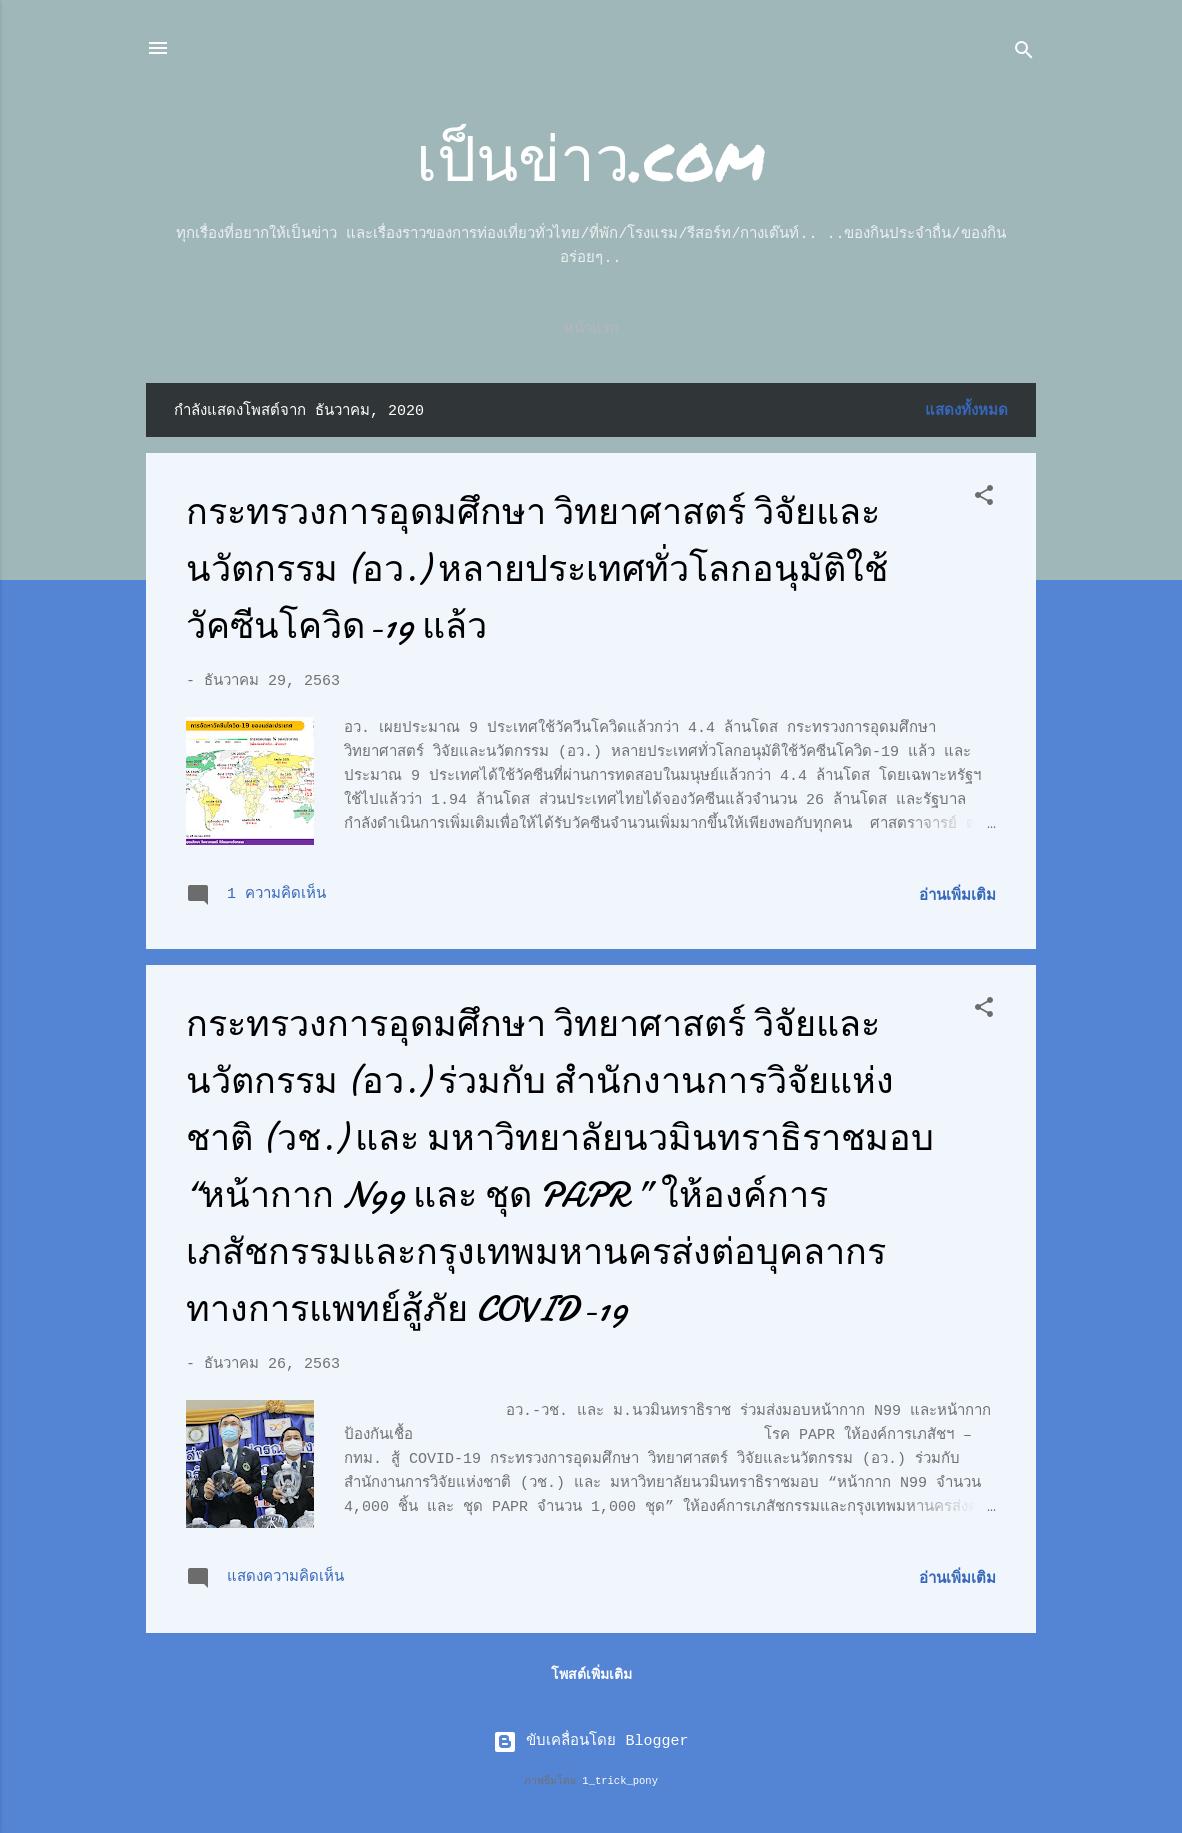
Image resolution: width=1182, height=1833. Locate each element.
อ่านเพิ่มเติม (957, 896)
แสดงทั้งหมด (966, 411)
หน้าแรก (591, 329)
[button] (984, 499)
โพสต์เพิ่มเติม (591, 1675)
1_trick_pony (620, 1781)
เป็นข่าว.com (591, 156)
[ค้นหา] (1024, 54)
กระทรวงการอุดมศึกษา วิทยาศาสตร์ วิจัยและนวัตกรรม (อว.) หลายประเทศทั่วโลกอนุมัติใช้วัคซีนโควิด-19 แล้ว (537, 569)
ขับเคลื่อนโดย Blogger (590, 1741)
